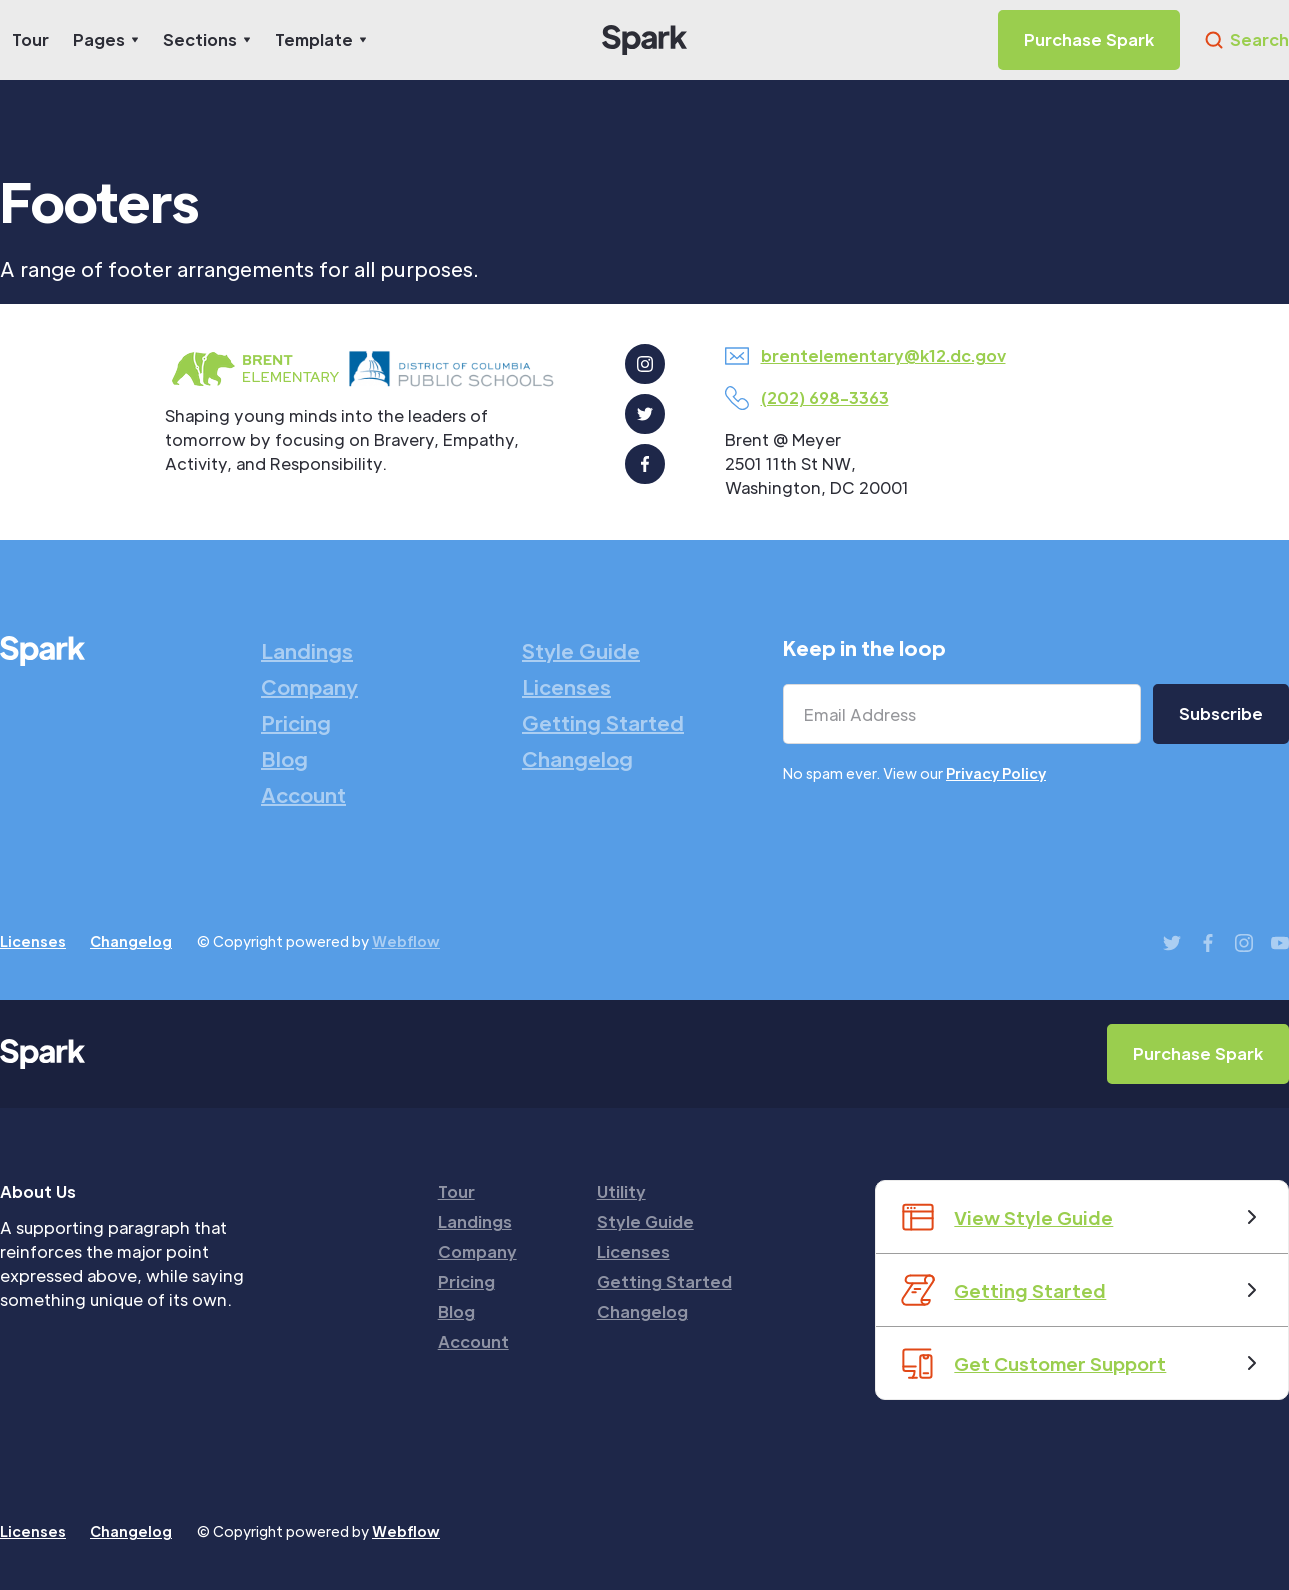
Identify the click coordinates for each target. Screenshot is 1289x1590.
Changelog (577, 759)
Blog (284, 759)
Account (303, 795)
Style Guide (581, 651)
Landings (307, 651)
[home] (644, 40)
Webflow (406, 941)
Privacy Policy (996, 773)
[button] (106, 40)
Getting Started (603, 723)
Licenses (566, 687)
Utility (621, 1191)
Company (309, 687)
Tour (30, 39)
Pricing (296, 723)
